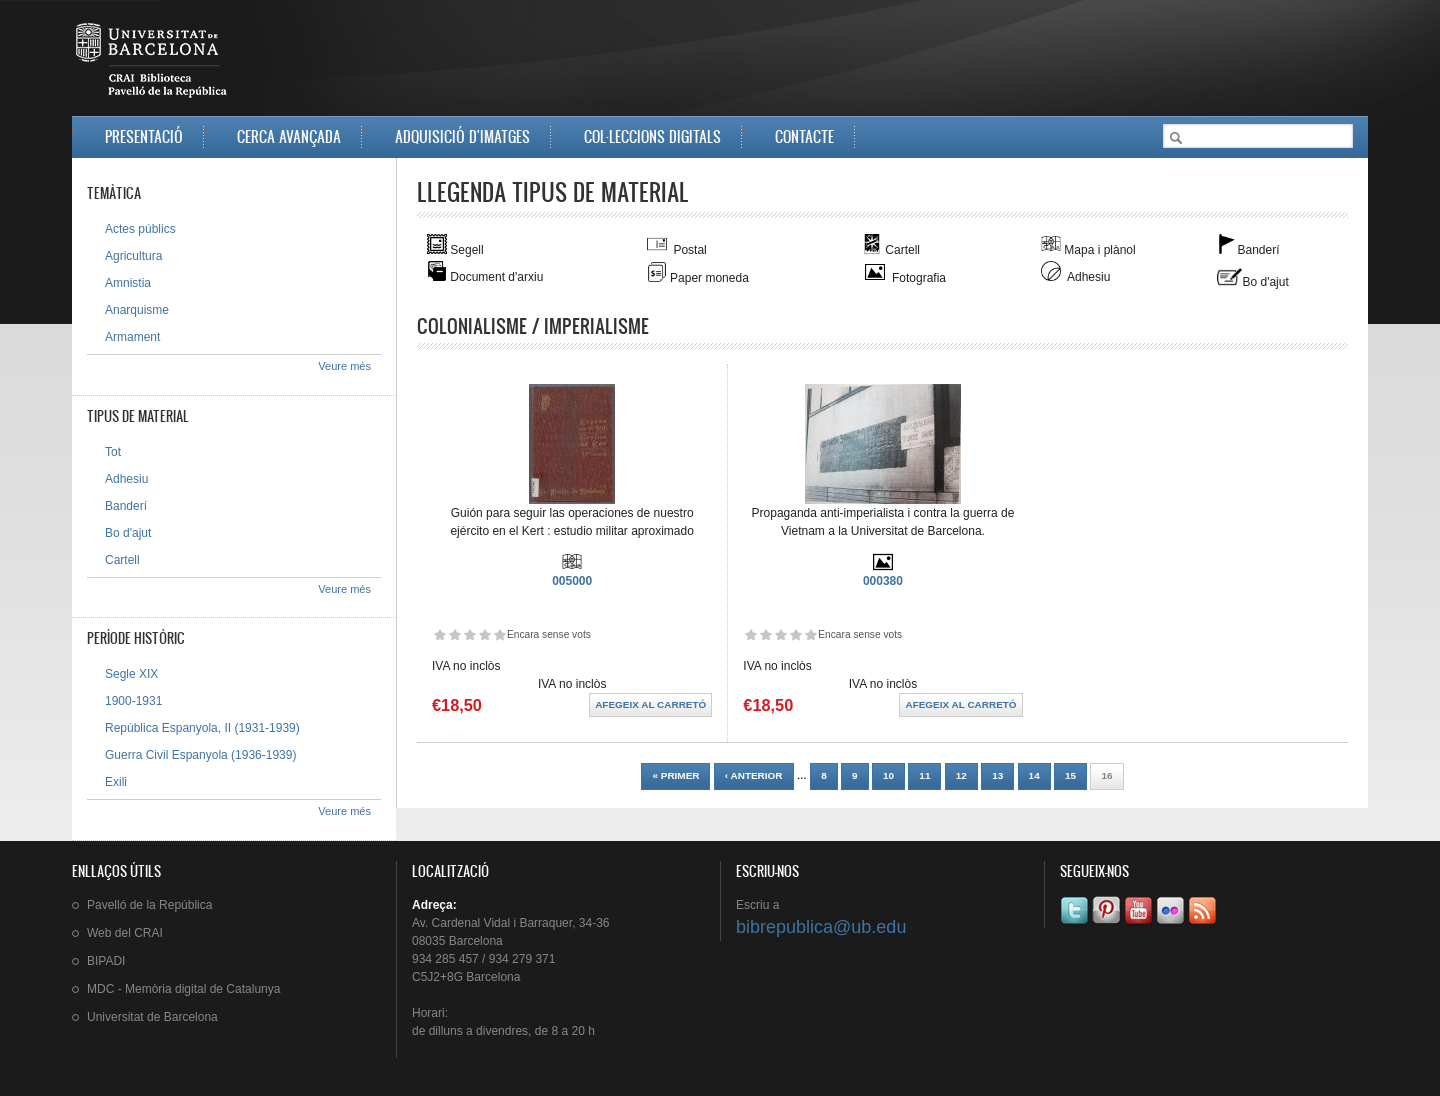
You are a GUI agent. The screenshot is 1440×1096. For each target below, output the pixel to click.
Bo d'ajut (128, 533)
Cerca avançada (289, 136)
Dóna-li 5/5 (499, 634)
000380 (883, 581)
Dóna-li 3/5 (469, 634)
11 (924, 775)
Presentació (144, 136)
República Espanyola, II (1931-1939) (202, 728)
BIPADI (106, 961)
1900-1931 (133, 701)
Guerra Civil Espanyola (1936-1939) (200, 755)
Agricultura (133, 256)
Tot (113, 452)
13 (997, 775)
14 (1034, 775)
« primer (675, 775)
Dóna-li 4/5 (484, 634)
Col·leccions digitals (652, 136)
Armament (132, 337)
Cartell (122, 560)
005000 (572, 581)
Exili (116, 782)
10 (888, 775)
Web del (125, 933)
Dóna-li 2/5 (454, 634)
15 (1070, 775)
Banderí (126, 506)
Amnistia (128, 283)
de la (149, 905)
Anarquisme (137, 310)
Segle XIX (131, 674)
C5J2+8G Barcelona (466, 977)
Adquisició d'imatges (462, 136)
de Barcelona (152, 1017)
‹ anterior (754, 775)
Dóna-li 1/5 (439, 634)
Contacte (804, 136)
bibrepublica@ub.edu (821, 927)
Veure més (344, 366)
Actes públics (140, 229)
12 (961, 775)
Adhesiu (126, 479)
